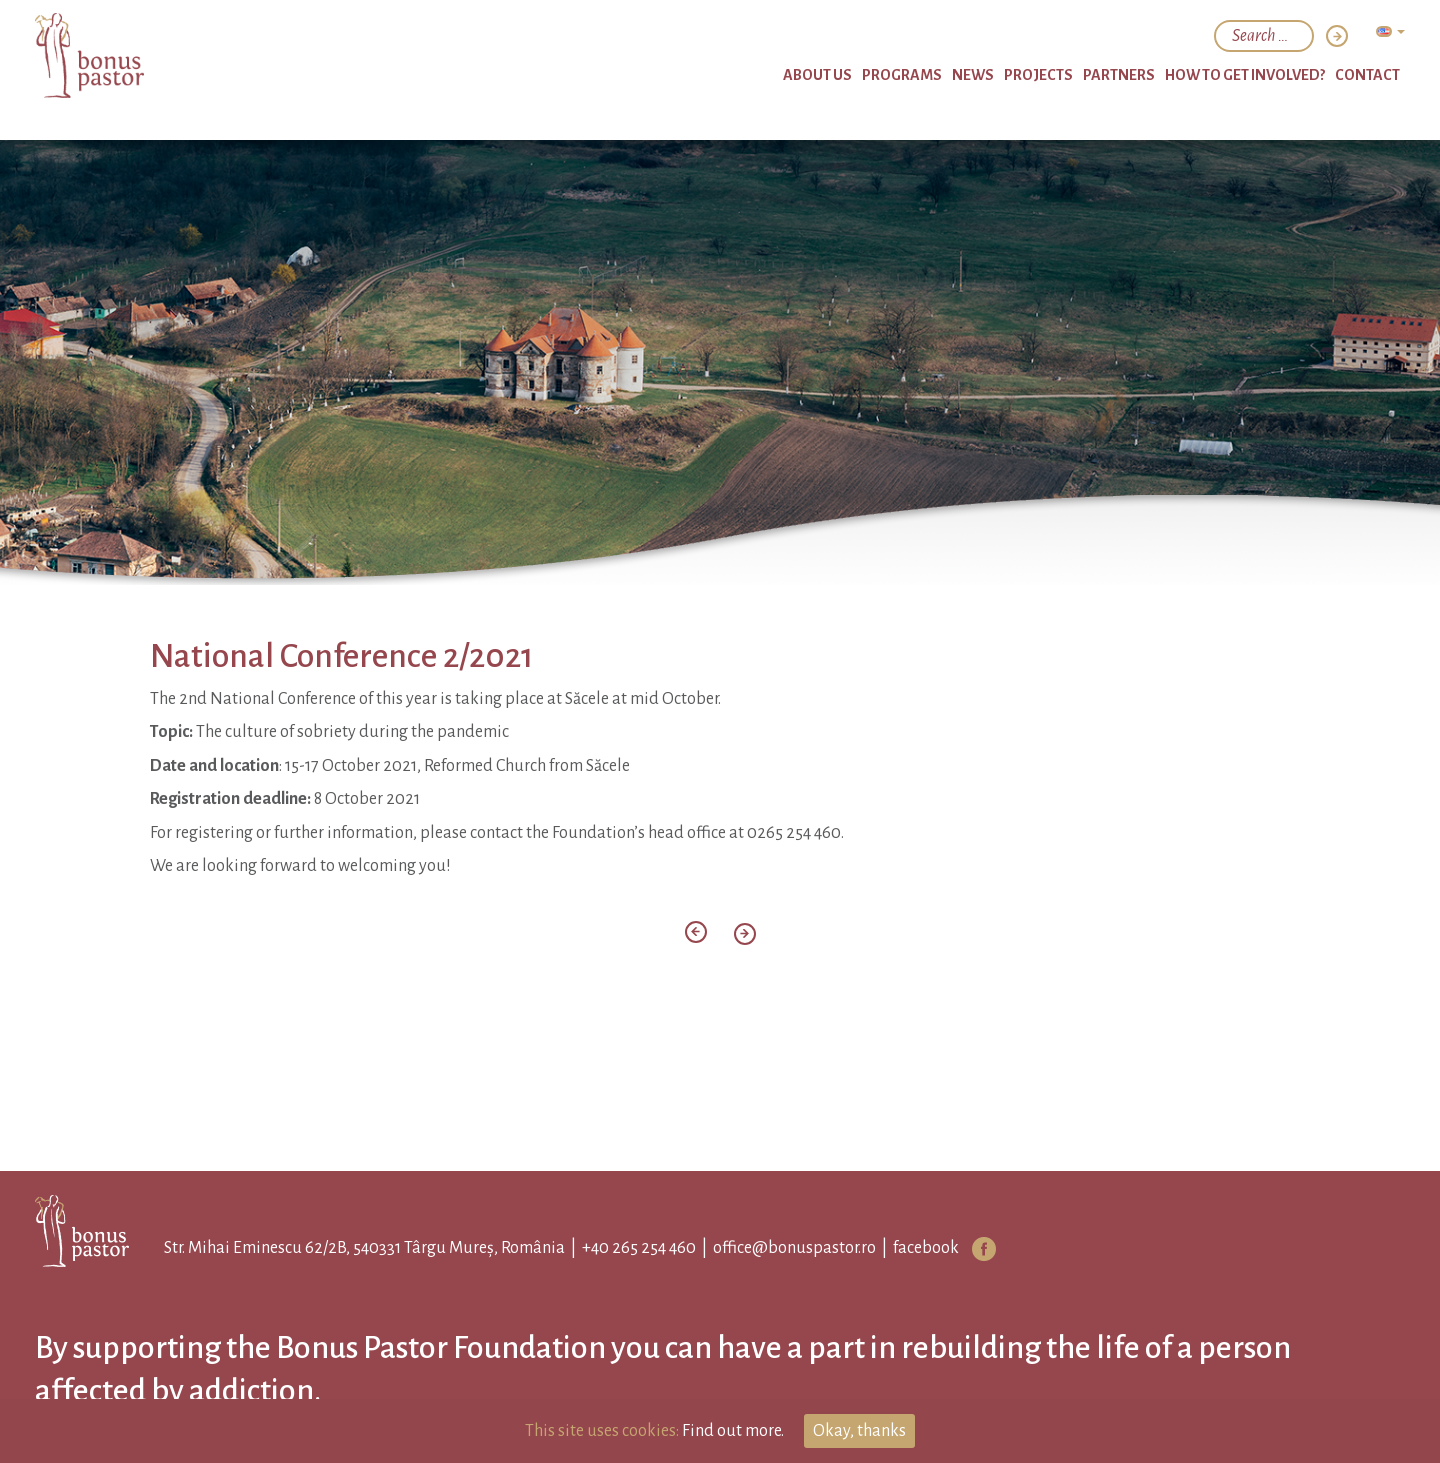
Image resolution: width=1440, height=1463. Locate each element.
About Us (817, 75)
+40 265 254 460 (639, 1248)
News (973, 75)
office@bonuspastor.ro (794, 1248)
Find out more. (733, 1431)
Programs (902, 75)
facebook (926, 1248)
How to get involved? (1245, 75)
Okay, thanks (859, 1431)
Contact (1367, 75)
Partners (1119, 75)
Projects (1038, 75)
